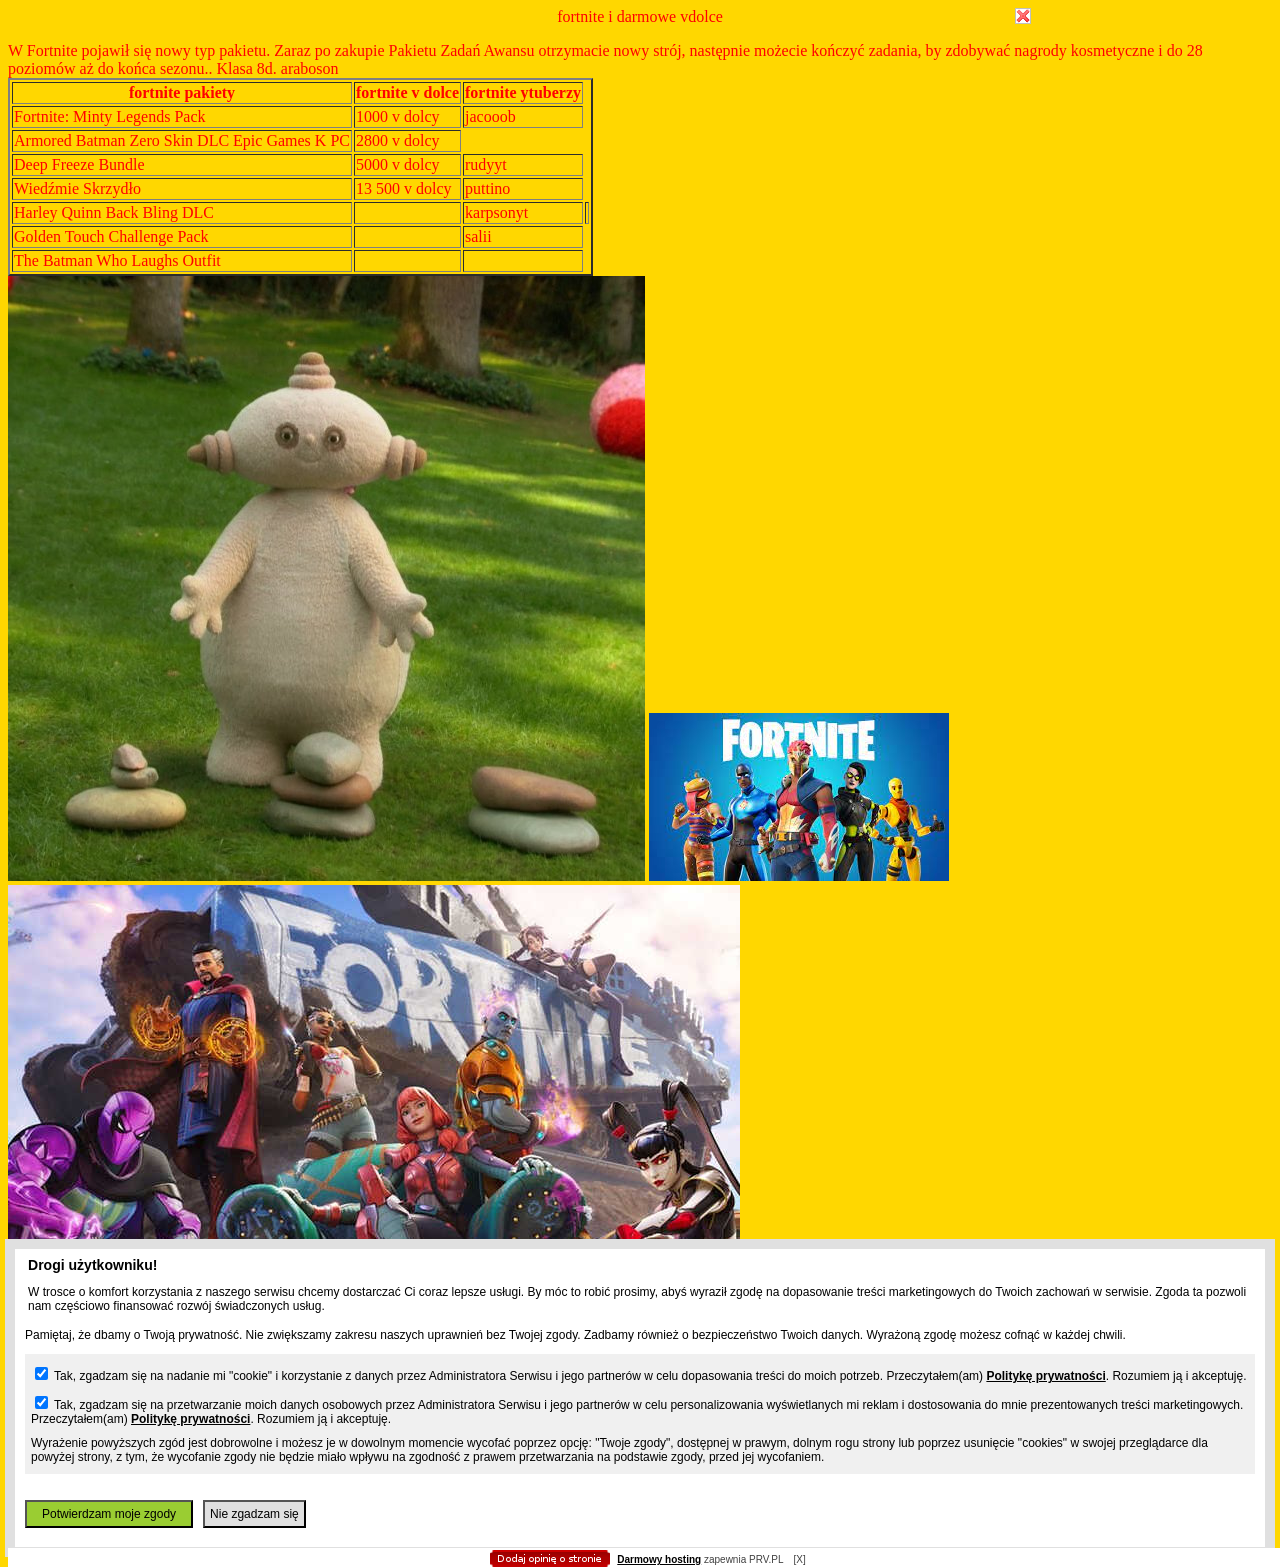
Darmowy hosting (659, 1559)
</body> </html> (640, 100)
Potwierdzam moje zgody (109, 1514)
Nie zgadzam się (254, 1514)
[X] (799, 1559)
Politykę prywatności (1045, 1376)
